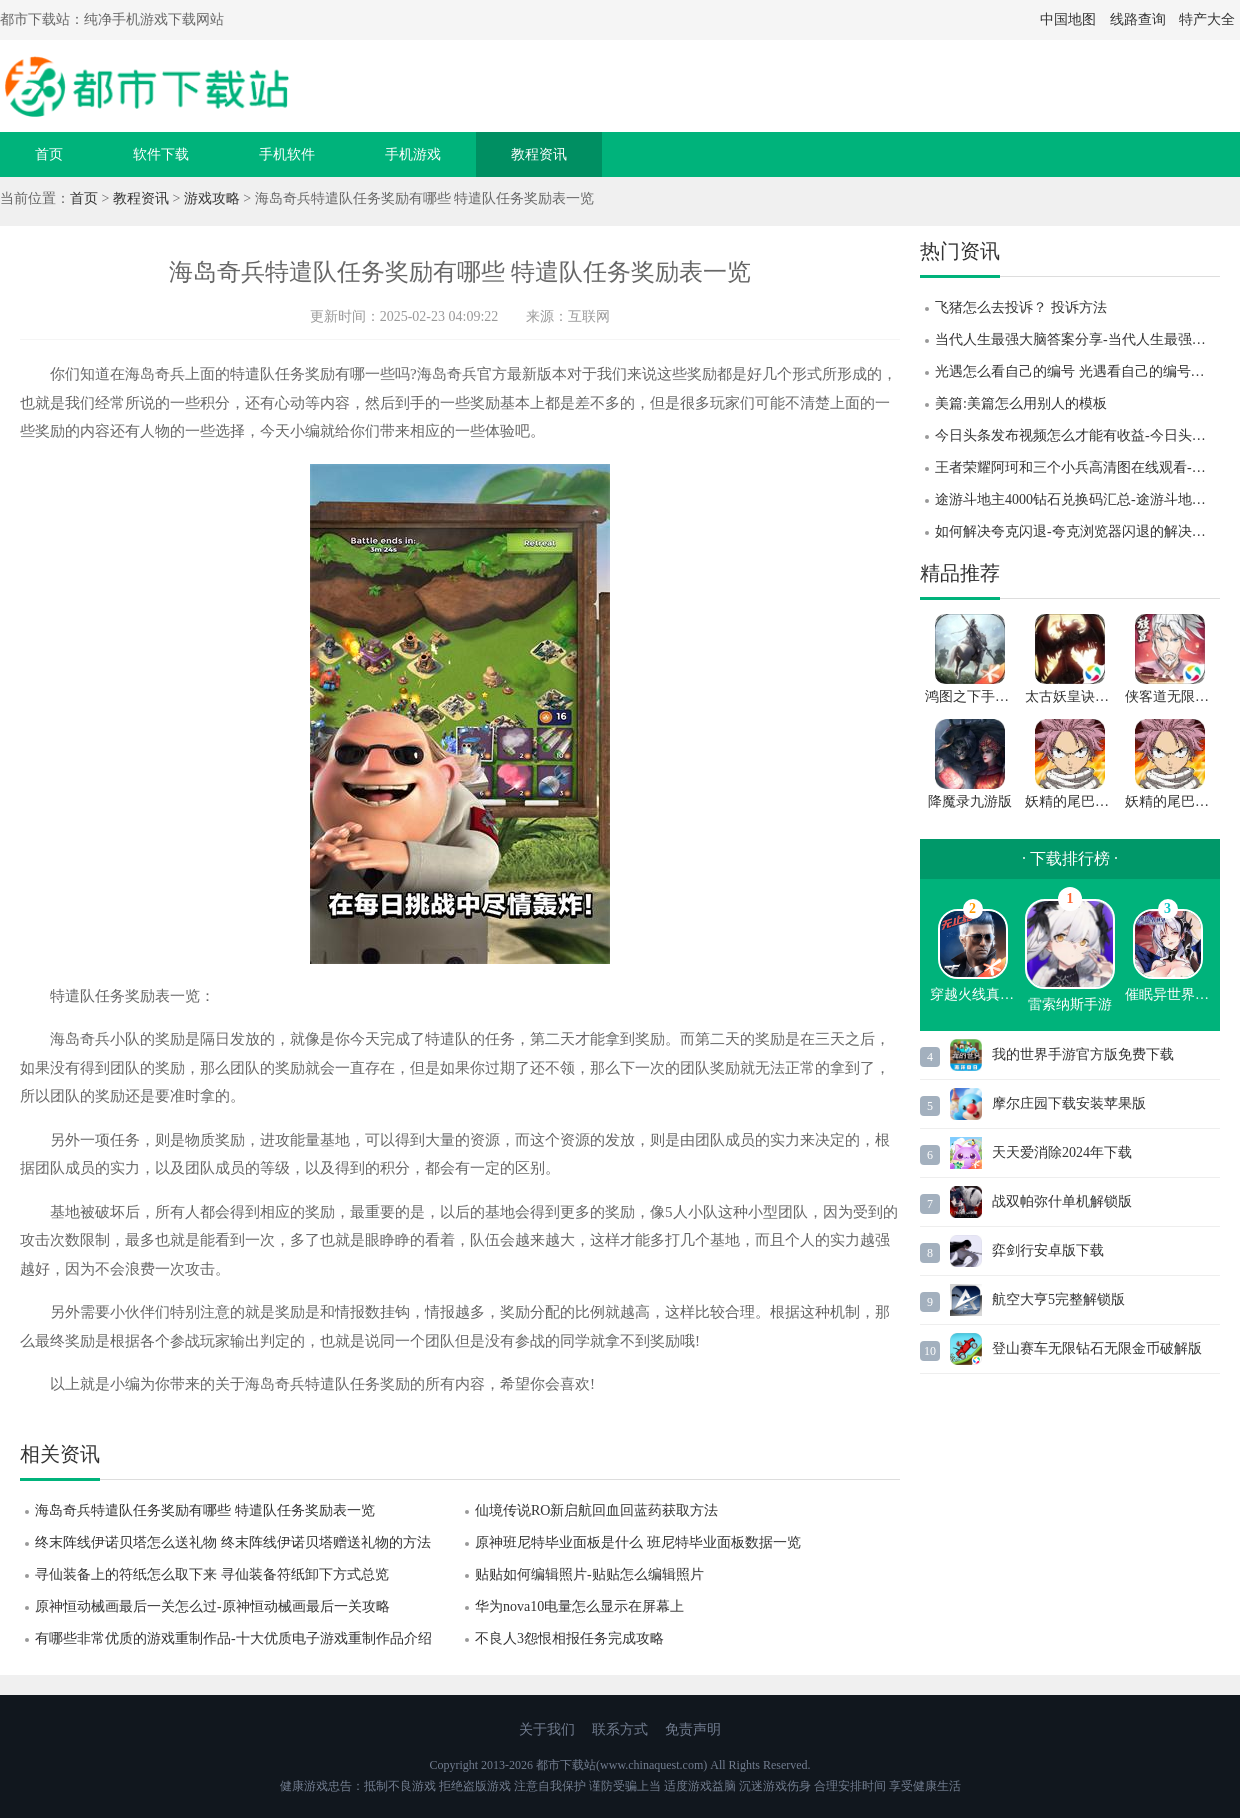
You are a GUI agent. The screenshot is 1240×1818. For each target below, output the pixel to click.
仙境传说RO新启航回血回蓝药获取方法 (596, 1510)
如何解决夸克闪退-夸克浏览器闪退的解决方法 (1077, 531)
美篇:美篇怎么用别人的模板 (1021, 403)
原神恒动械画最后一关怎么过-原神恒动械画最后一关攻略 (212, 1606)
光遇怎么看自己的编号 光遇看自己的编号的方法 (1077, 371)
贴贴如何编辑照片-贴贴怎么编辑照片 (589, 1574)
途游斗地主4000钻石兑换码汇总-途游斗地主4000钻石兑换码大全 (1077, 499)
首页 (49, 154)
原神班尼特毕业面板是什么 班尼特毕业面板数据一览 (638, 1542)
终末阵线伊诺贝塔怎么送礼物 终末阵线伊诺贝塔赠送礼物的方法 (233, 1542)
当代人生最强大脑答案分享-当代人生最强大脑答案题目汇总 (1077, 339)
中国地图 (1068, 19)
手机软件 (287, 154)
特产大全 (1207, 19)
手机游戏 (413, 154)
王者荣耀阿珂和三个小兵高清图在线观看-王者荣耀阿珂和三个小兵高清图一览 (1077, 467)
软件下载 (161, 154)
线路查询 (1138, 19)
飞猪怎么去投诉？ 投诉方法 (1021, 307)
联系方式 (620, 1729)
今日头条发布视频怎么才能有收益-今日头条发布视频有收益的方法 (1077, 435)
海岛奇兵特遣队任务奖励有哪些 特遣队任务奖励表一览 (205, 1510)
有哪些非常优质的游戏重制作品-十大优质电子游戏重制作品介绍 (233, 1638)
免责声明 (693, 1729)
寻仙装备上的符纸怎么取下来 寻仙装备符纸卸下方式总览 (212, 1574)
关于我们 (547, 1729)
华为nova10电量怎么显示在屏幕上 (579, 1606)
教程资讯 (539, 154)
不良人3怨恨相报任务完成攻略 (569, 1638)
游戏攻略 (212, 198)
